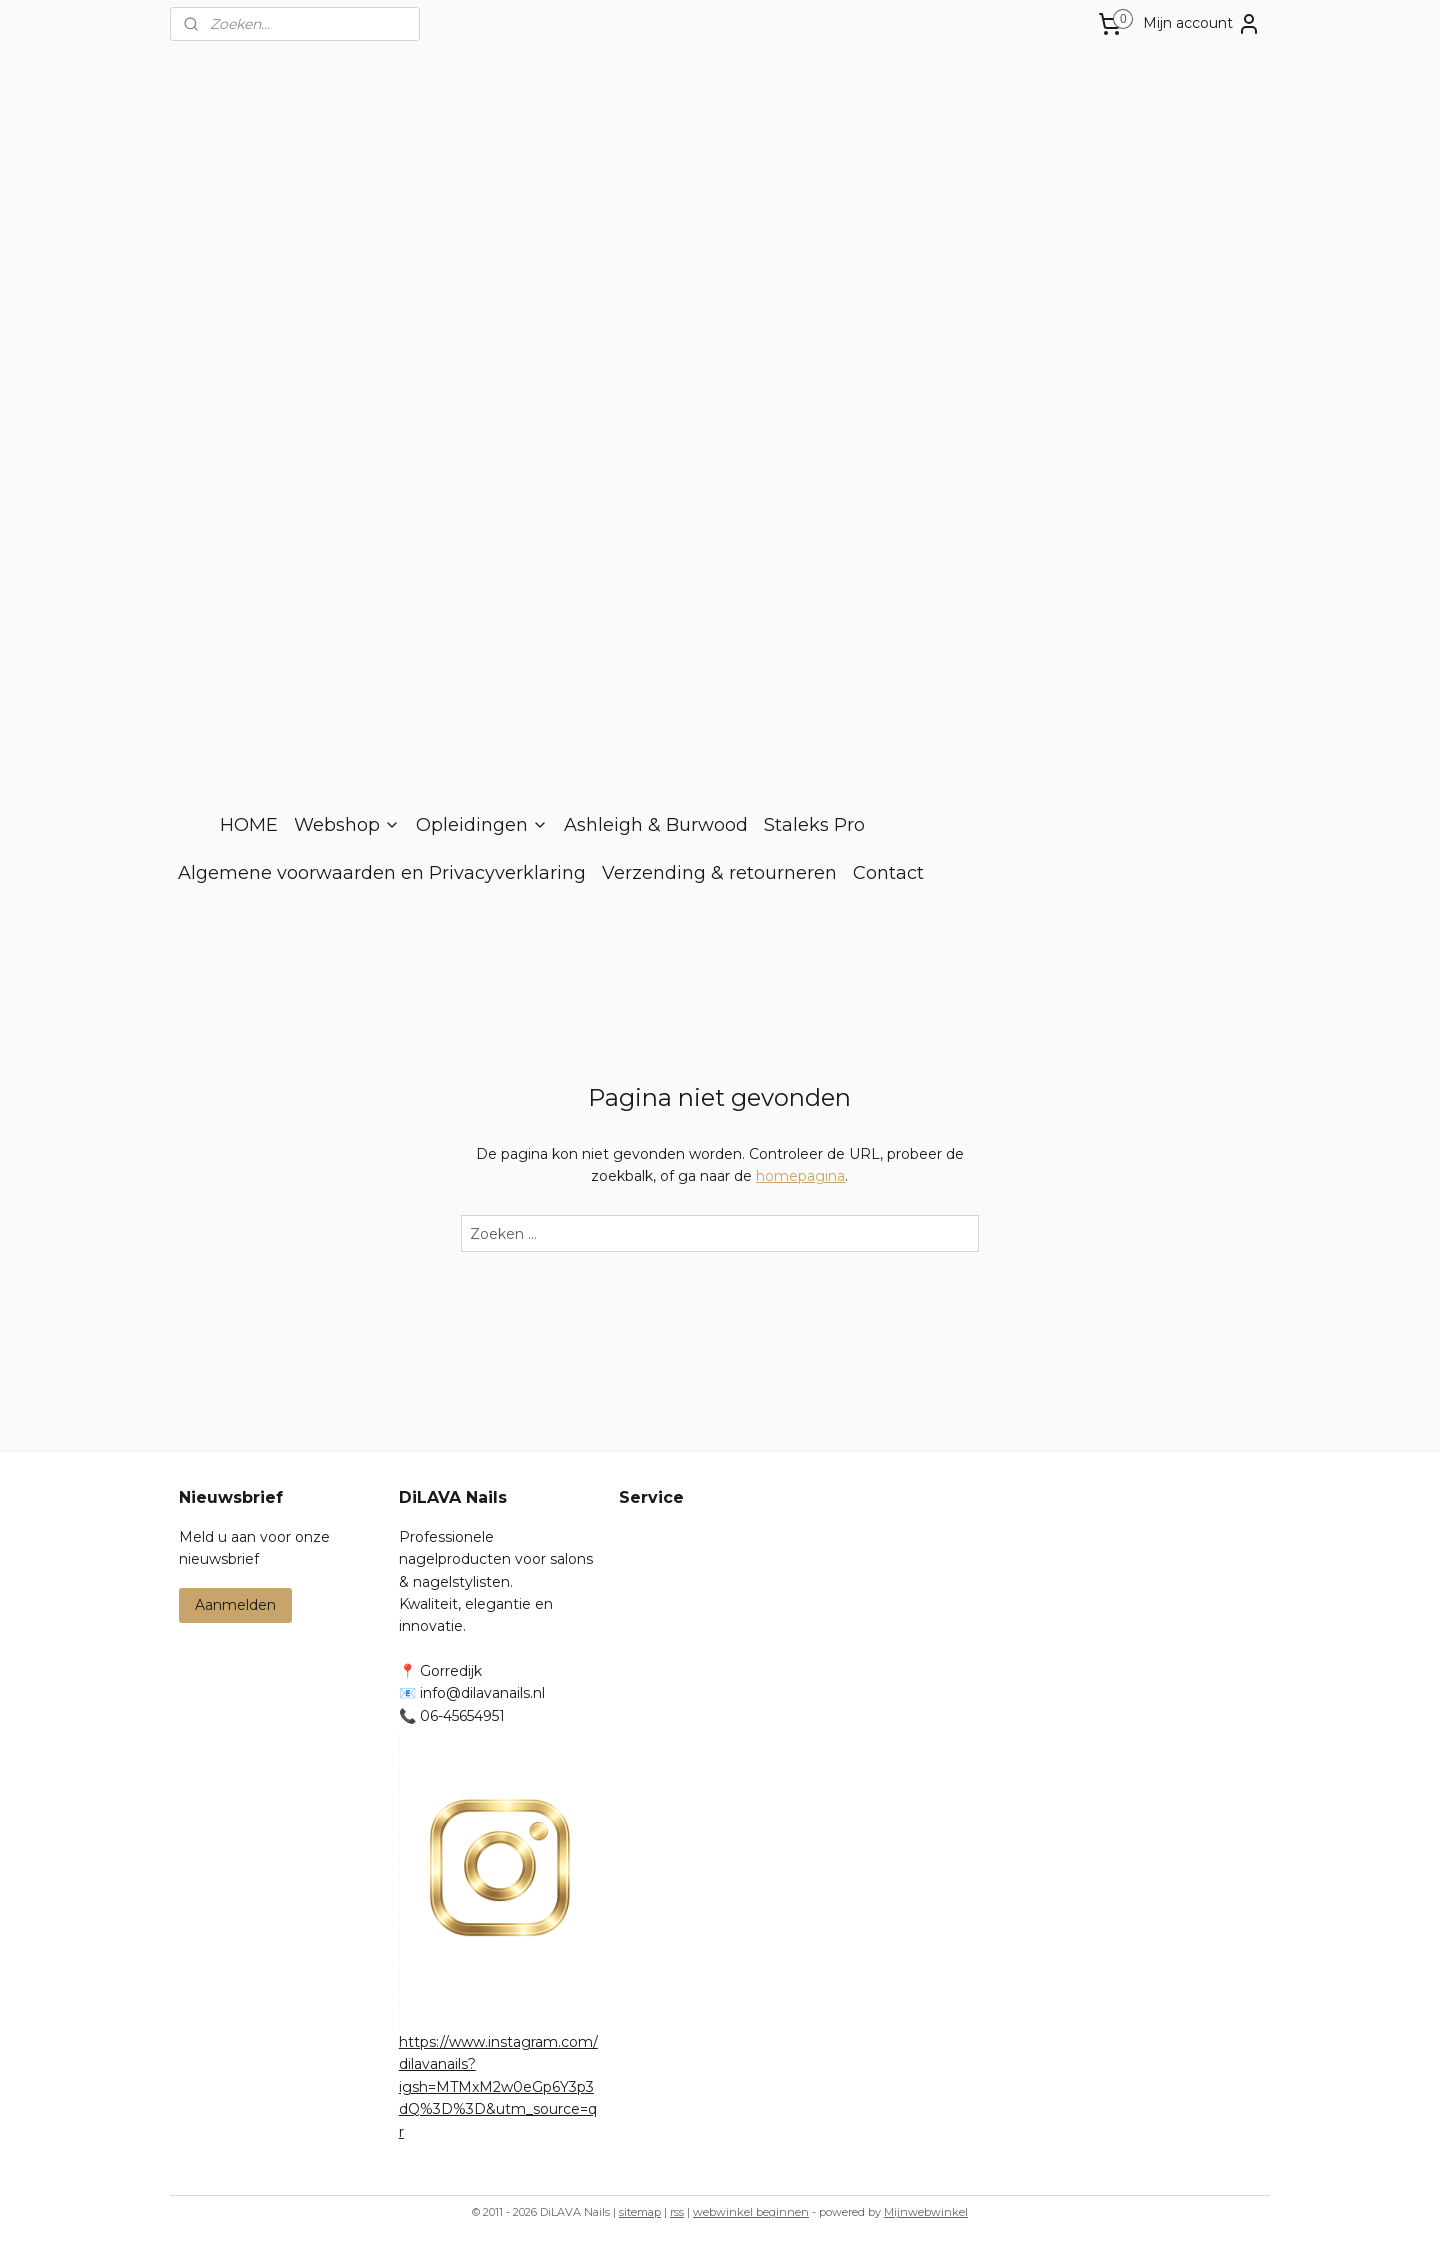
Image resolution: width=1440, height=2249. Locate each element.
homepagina (800, 1176)
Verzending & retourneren (719, 873)
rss (677, 2212)
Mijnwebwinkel (926, 2212)
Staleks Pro (814, 825)
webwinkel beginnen (751, 2212)
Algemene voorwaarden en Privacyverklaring (382, 873)
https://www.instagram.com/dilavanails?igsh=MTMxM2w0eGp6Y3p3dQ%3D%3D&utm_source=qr (498, 2087)
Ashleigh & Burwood (656, 825)
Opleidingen (482, 825)
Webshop (347, 825)
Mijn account (1202, 24)
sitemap (640, 2212)
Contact (888, 873)
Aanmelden (235, 1605)
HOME (249, 825)
